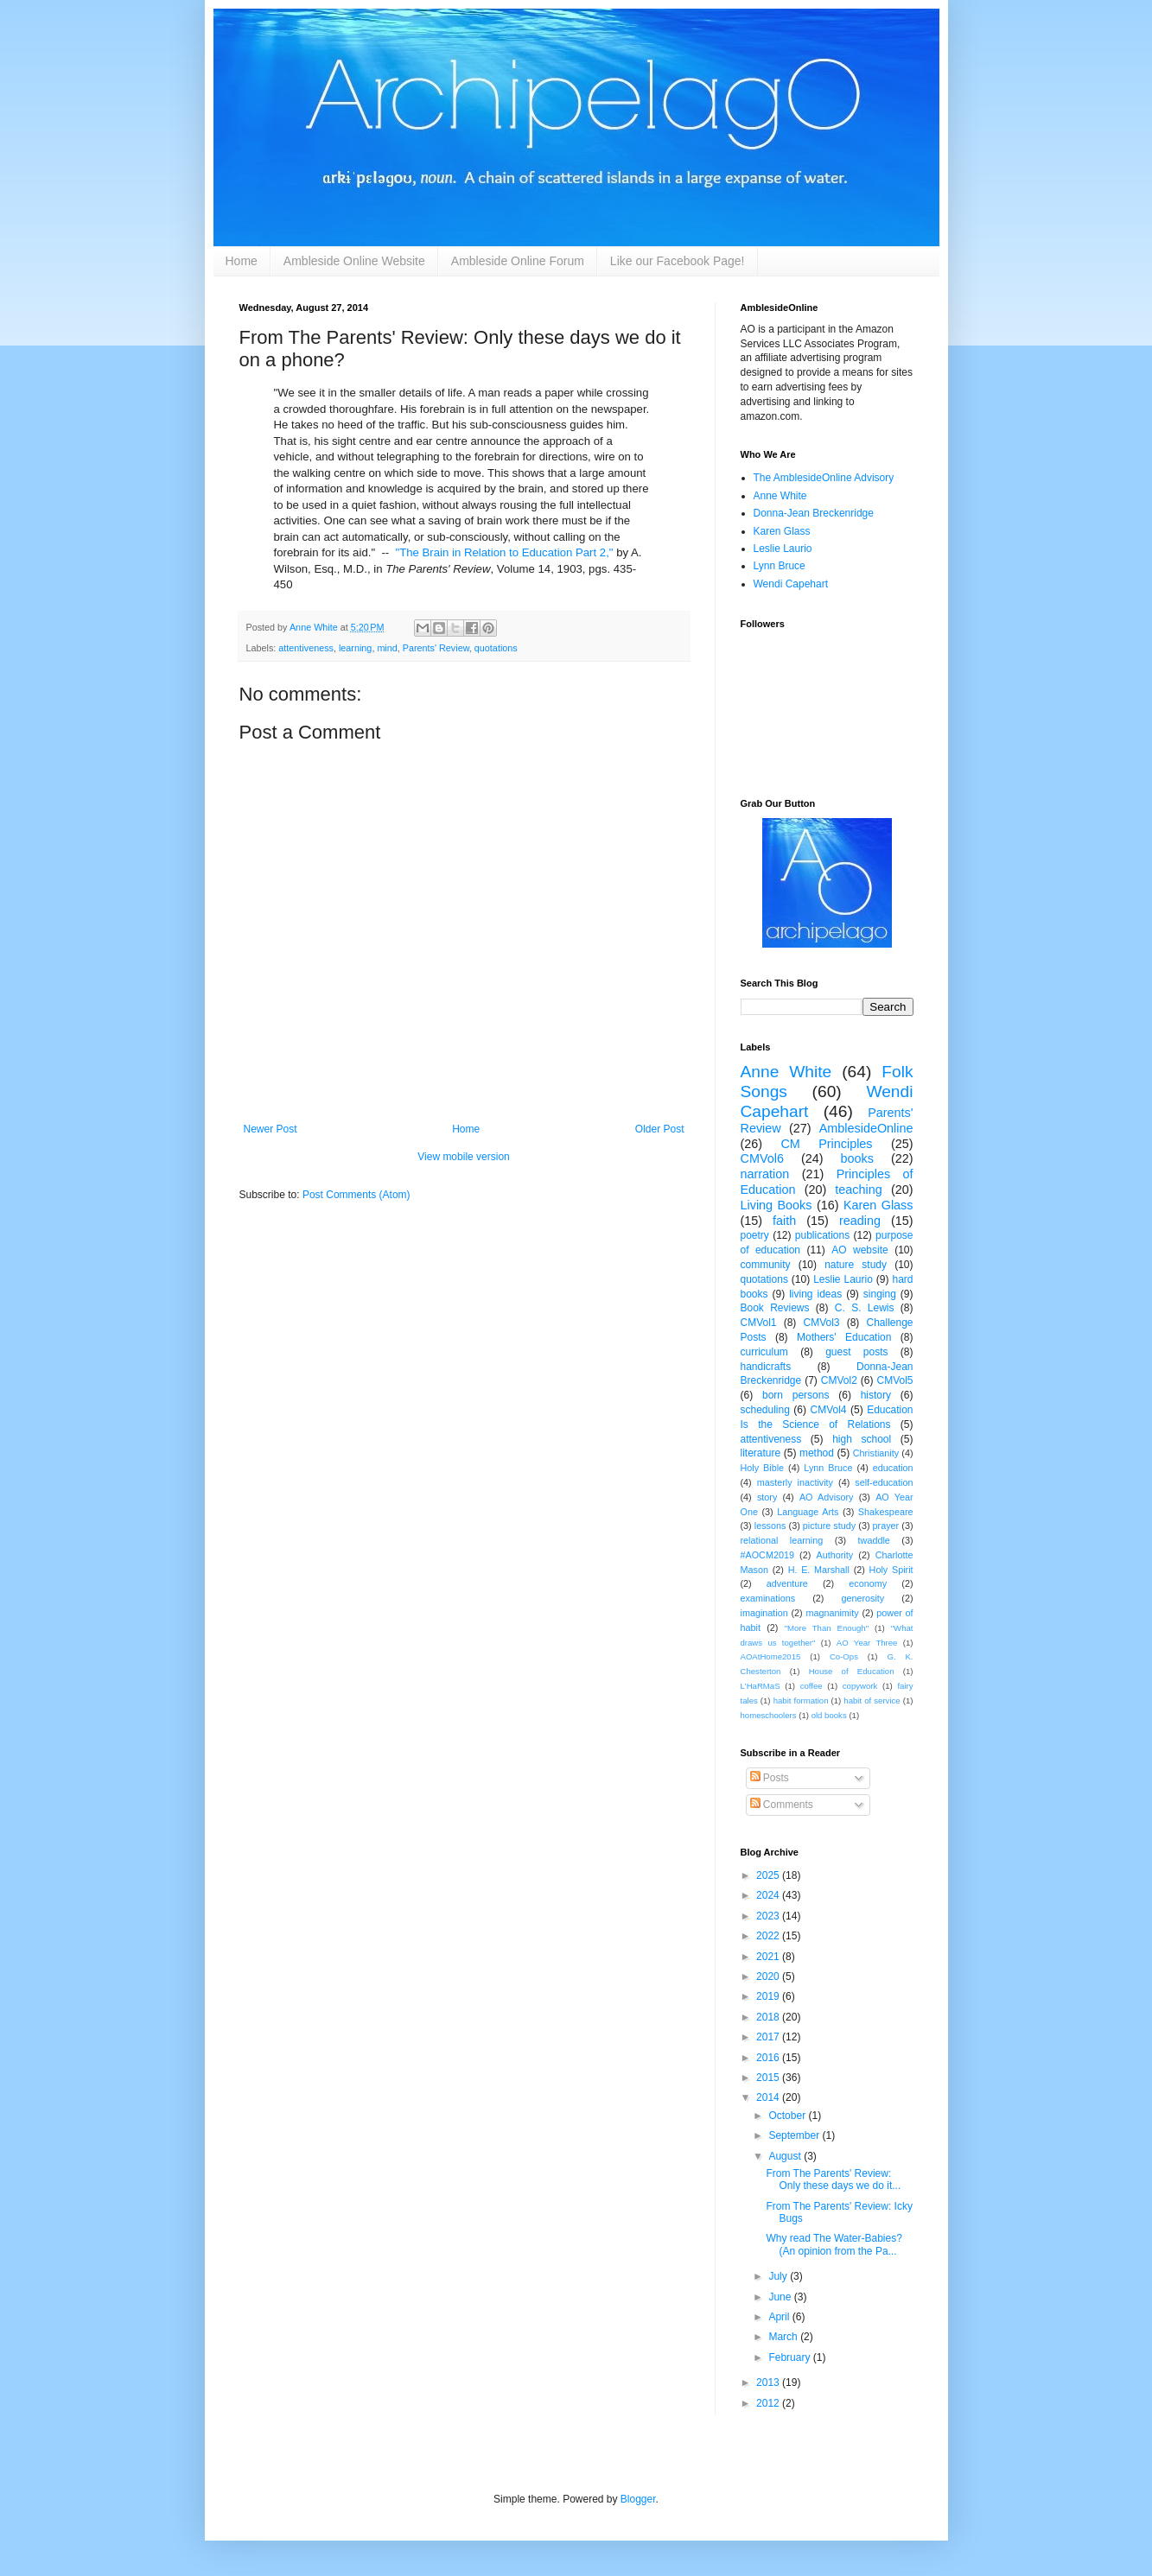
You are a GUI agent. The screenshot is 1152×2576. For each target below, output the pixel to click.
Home (242, 261)
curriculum (764, 1352)
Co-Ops (844, 1656)
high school (861, 1439)
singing (879, 1294)
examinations (768, 1598)
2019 (769, 1996)
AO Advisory (826, 1497)
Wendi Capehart (791, 584)
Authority (835, 1555)
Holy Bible (763, 1467)
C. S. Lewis (864, 1308)
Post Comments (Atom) (356, 1195)
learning (355, 648)
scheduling (765, 1410)
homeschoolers (769, 1715)
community (766, 1265)
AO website (859, 1250)
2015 (769, 2078)
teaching (858, 1189)
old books (829, 1715)
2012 (769, 2403)
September (795, 2135)
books (857, 1158)
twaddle (874, 1540)
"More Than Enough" (827, 1628)
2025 (769, 1875)
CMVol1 (759, 1323)
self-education (884, 1482)
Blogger (638, 2499)
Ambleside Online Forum (517, 261)
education (893, 1467)
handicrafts (766, 1367)
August (786, 2156)
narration (765, 1174)
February (790, 2357)
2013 (769, 2382)
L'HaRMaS (760, 1686)
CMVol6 (762, 1158)
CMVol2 (839, 1380)
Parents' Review (436, 648)
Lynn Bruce (779, 566)
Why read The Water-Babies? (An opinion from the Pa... (833, 2244)
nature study (855, 1265)
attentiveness (306, 648)
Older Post (659, 1129)
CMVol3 (821, 1323)
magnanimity (831, 1613)
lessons (770, 1525)
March (784, 2337)
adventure (787, 1583)
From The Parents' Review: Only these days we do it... (833, 2179)
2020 (769, 1976)
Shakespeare (885, 1512)
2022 (769, 1936)
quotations (496, 648)
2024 (769, 1895)
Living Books (776, 1205)
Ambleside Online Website (354, 261)
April (780, 2317)
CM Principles (826, 1144)
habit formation (801, 1700)
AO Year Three (867, 1642)
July (779, 2276)
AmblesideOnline (866, 1128)
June (780, 2297)
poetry (755, 1235)
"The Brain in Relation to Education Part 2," (505, 552)
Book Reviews (775, 1308)
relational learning (782, 1540)
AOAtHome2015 (771, 1656)
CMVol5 (894, 1380)
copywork (860, 1686)
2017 (769, 2037)
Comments (781, 1805)
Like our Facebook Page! (677, 261)
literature (761, 1453)
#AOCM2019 (767, 1555)
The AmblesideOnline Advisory (824, 478)
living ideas (815, 1294)
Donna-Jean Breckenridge (814, 513)
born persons (796, 1395)
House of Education (851, 1671)
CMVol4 (828, 1410)
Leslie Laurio (783, 548)
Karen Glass (782, 531)
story (767, 1497)
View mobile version (463, 1157)
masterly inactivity (795, 1482)
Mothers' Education (844, 1337)
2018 (769, 2017)
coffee (811, 1686)
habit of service (871, 1700)
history (876, 1395)
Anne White (780, 496)
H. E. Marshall (819, 1569)
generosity (862, 1598)
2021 (769, 1957)
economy (868, 1583)
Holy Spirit (891, 1569)
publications (822, 1235)
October (788, 2116)
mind (387, 648)
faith (784, 1221)
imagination (764, 1613)
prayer (886, 1525)
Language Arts (807, 1512)
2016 (769, 2058)
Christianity (876, 1453)
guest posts (856, 1352)
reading (860, 1221)
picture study (829, 1525)
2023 (769, 1916)
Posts (769, 1778)
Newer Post (270, 1129)
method (816, 1453)
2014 (769, 2097)
